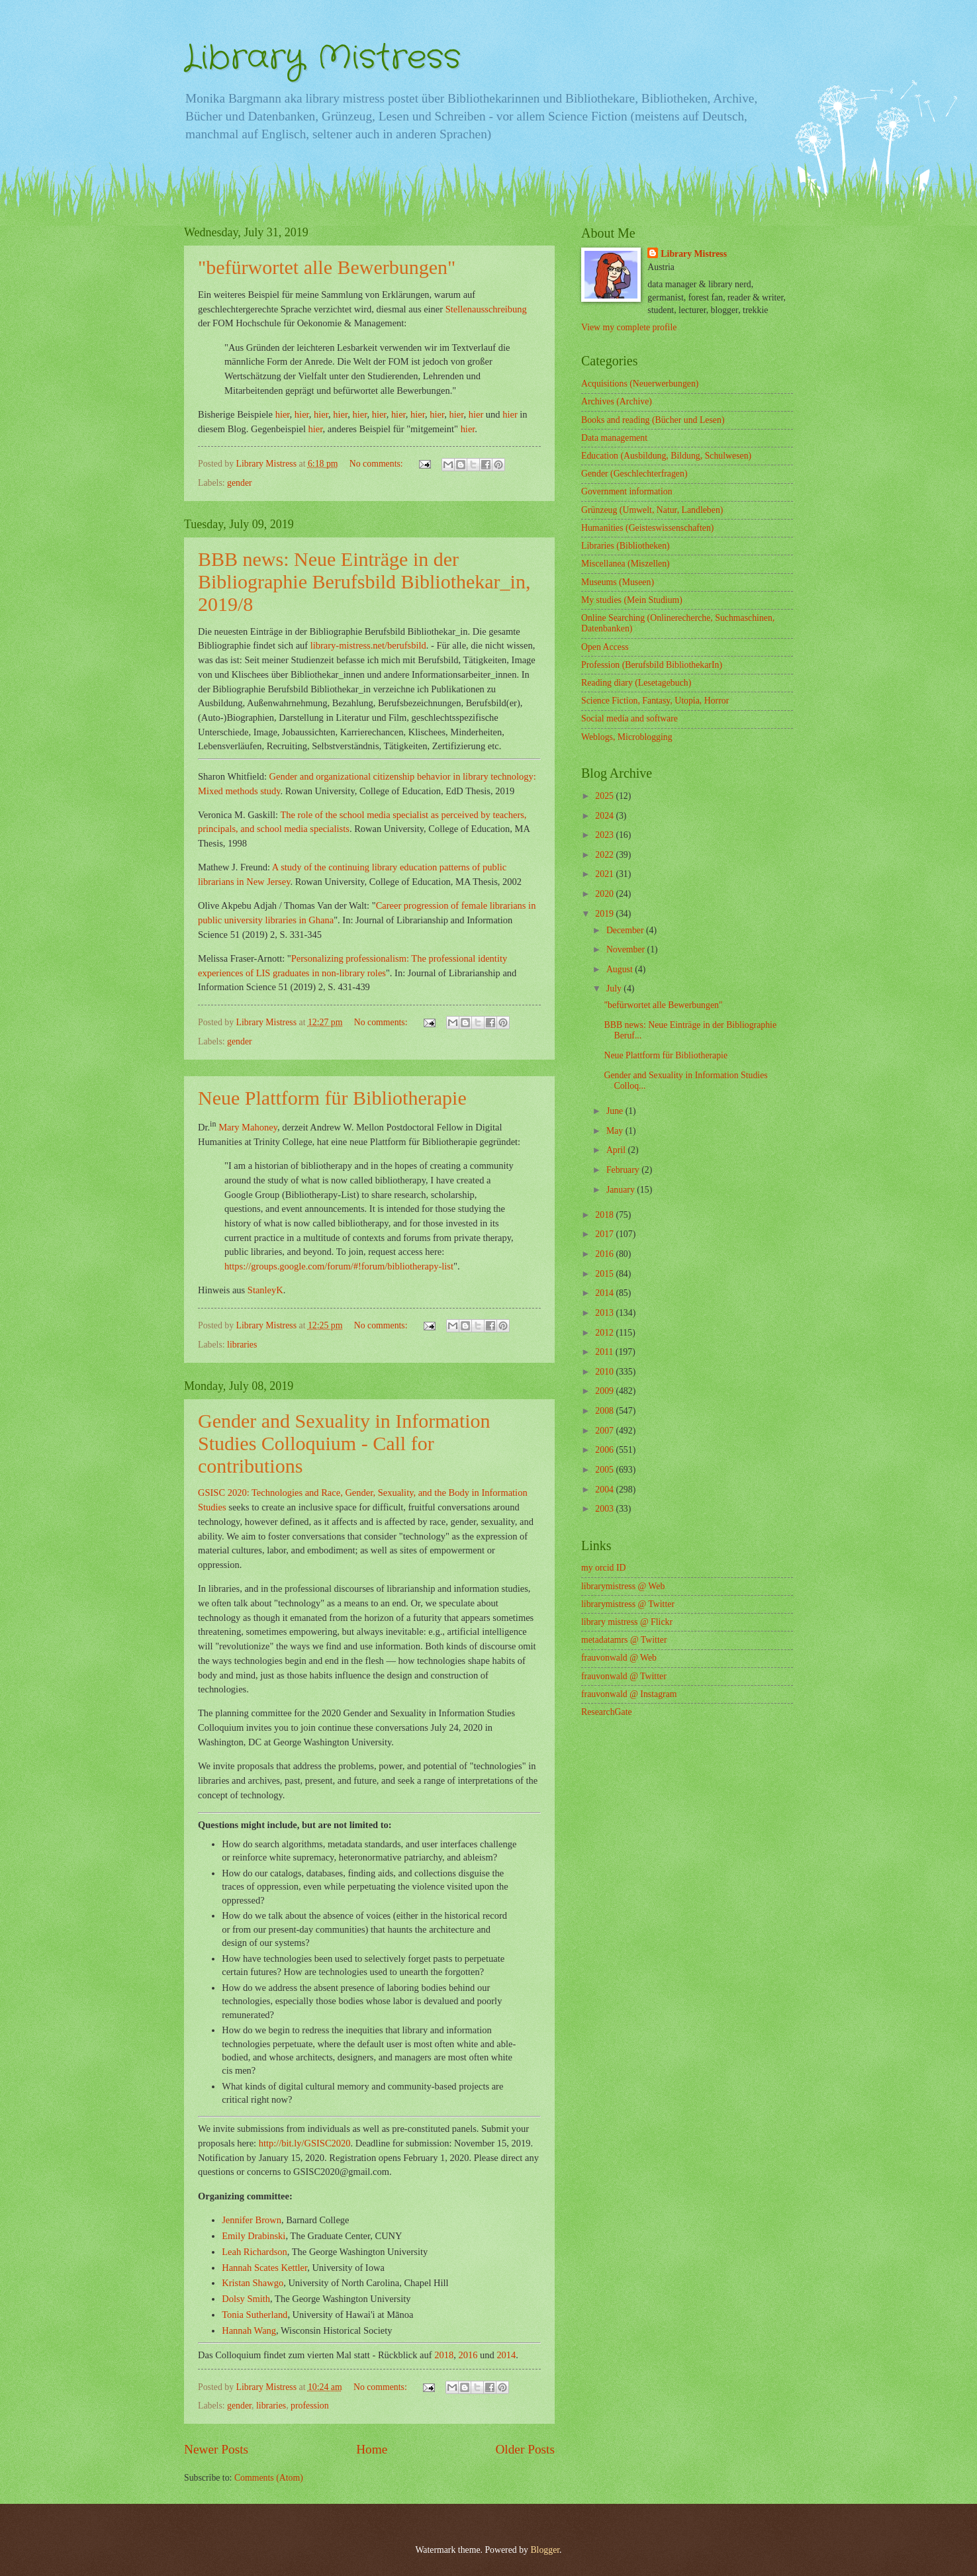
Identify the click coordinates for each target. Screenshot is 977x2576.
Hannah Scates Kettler (264, 2267)
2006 (605, 1450)
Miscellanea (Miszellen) (625, 564)
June (616, 1111)
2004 (605, 1490)
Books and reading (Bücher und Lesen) (652, 420)
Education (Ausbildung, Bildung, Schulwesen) (666, 456)
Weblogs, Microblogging (627, 737)
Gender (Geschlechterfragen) (634, 474)
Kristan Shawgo (252, 2282)
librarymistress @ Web (623, 1586)
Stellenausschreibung (486, 309)
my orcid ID (603, 1568)
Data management (614, 438)
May (616, 1131)
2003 (605, 1509)
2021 (605, 874)
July (615, 988)
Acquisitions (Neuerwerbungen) (639, 384)
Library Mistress (322, 58)
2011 (605, 1352)
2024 (605, 816)
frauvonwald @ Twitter (624, 1676)
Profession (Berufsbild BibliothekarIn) (651, 665)
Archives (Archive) (616, 401)
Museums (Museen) (617, 582)
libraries (242, 1345)
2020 (605, 894)
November (626, 949)
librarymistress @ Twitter (628, 1604)
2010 (605, 1372)
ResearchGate (606, 1712)
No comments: (377, 464)
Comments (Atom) (268, 2478)
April (617, 1150)
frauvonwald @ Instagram (629, 1694)
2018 (443, 2355)
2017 (605, 1234)
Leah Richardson (254, 2251)
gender (239, 483)
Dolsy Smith (246, 2298)
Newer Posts (216, 2449)
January (621, 1190)
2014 (506, 2355)
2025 (605, 796)
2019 (605, 914)
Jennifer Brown (251, 2220)
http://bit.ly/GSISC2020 (305, 2143)
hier (282, 414)
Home (371, 2449)
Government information (627, 491)
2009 (605, 1391)
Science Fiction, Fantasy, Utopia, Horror (655, 701)
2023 (605, 835)
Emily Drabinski (253, 2236)
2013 (605, 1313)
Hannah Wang (249, 2330)
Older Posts (525, 2449)
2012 (605, 1333)
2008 (605, 1411)
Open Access (605, 647)
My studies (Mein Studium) (631, 600)
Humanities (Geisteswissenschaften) (647, 528)
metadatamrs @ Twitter (624, 1640)
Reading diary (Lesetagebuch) (636, 683)
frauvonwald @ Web (619, 1658)
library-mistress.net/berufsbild (368, 645)
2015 (605, 1274)
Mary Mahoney (247, 1127)
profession (309, 2406)
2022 (605, 855)
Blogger (544, 2550)
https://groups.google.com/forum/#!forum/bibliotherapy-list (338, 1266)
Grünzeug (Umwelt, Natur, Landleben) (652, 510)
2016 (467, 2355)
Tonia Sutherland (254, 2314)
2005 (605, 1470)
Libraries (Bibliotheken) (625, 546)
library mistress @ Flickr (627, 1622)
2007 (605, 1431)
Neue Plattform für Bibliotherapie (665, 1055)
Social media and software (629, 718)
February (623, 1170)
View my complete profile (628, 327)
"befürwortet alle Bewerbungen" (663, 1005)
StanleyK (265, 1290)
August (620, 969)
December (626, 930)
